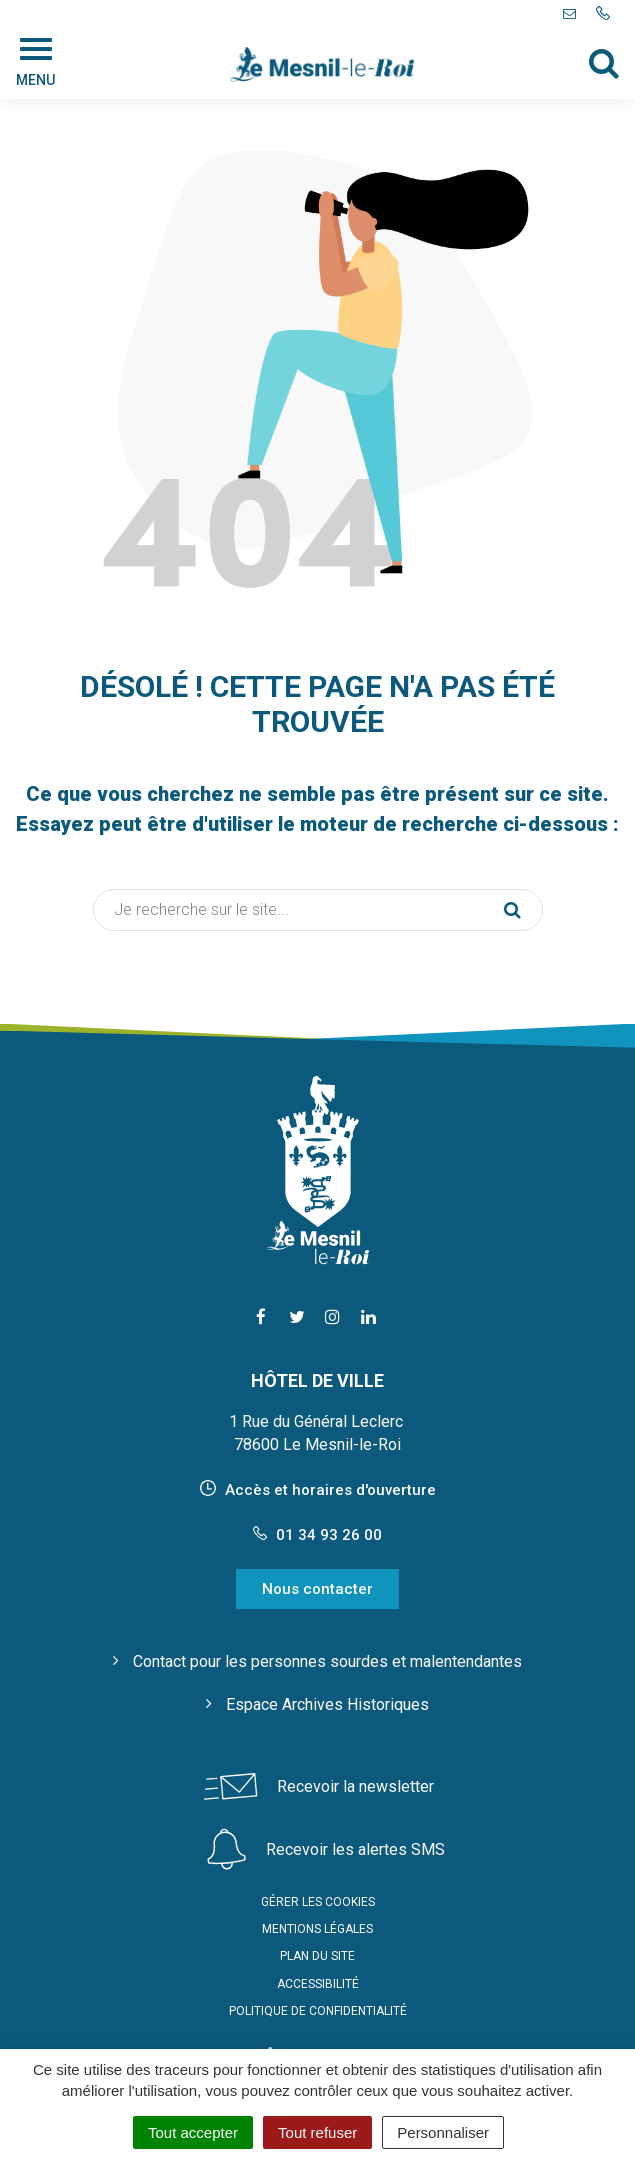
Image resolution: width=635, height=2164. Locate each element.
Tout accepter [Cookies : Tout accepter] (193, 2132)
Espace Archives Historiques (327, 1704)
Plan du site (317, 1956)
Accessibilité (318, 1984)
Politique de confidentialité (318, 2011)
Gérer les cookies (318, 1902)
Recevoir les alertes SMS (355, 1849)
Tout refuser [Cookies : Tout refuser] (317, 2132)
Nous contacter (317, 1589)
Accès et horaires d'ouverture (330, 1490)
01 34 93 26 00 (317, 1535)
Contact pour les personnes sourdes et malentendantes (327, 1661)
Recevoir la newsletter (355, 1786)
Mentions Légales (317, 1929)
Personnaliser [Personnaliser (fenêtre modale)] (443, 2132)
